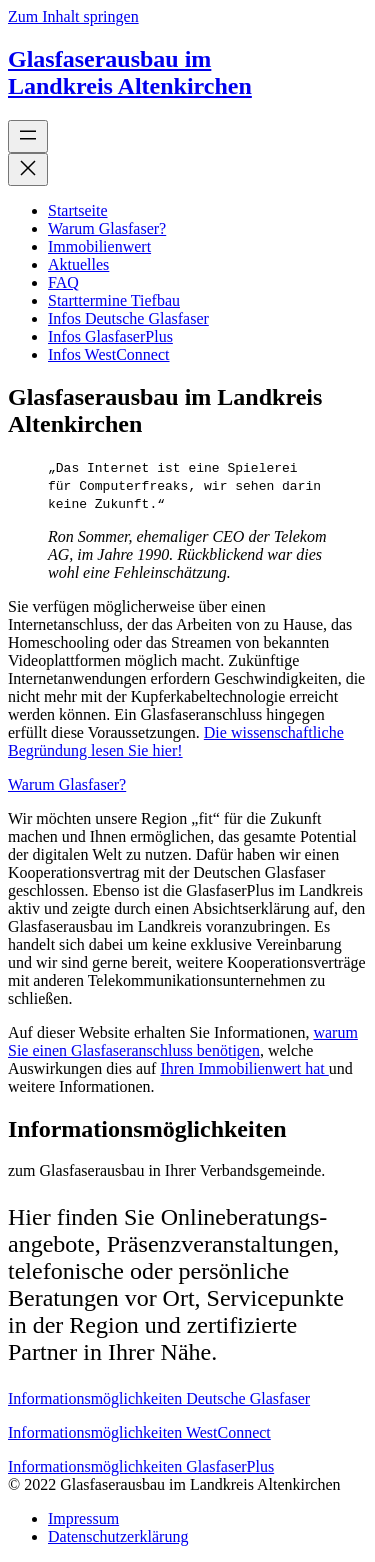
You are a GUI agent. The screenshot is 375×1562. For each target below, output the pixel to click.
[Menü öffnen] (28, 136)
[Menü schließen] (28, 169)
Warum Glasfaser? (67, 784)
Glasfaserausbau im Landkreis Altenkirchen (130, 72)
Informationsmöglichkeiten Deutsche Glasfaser (159, 1398)
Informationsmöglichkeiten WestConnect (139, 1432)
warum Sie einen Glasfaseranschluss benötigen (183, 1041)
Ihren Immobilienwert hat (244, 1068)
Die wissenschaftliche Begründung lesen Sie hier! (176, 741)
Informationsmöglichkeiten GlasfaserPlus (141, 1466)
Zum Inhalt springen (73, 16)
